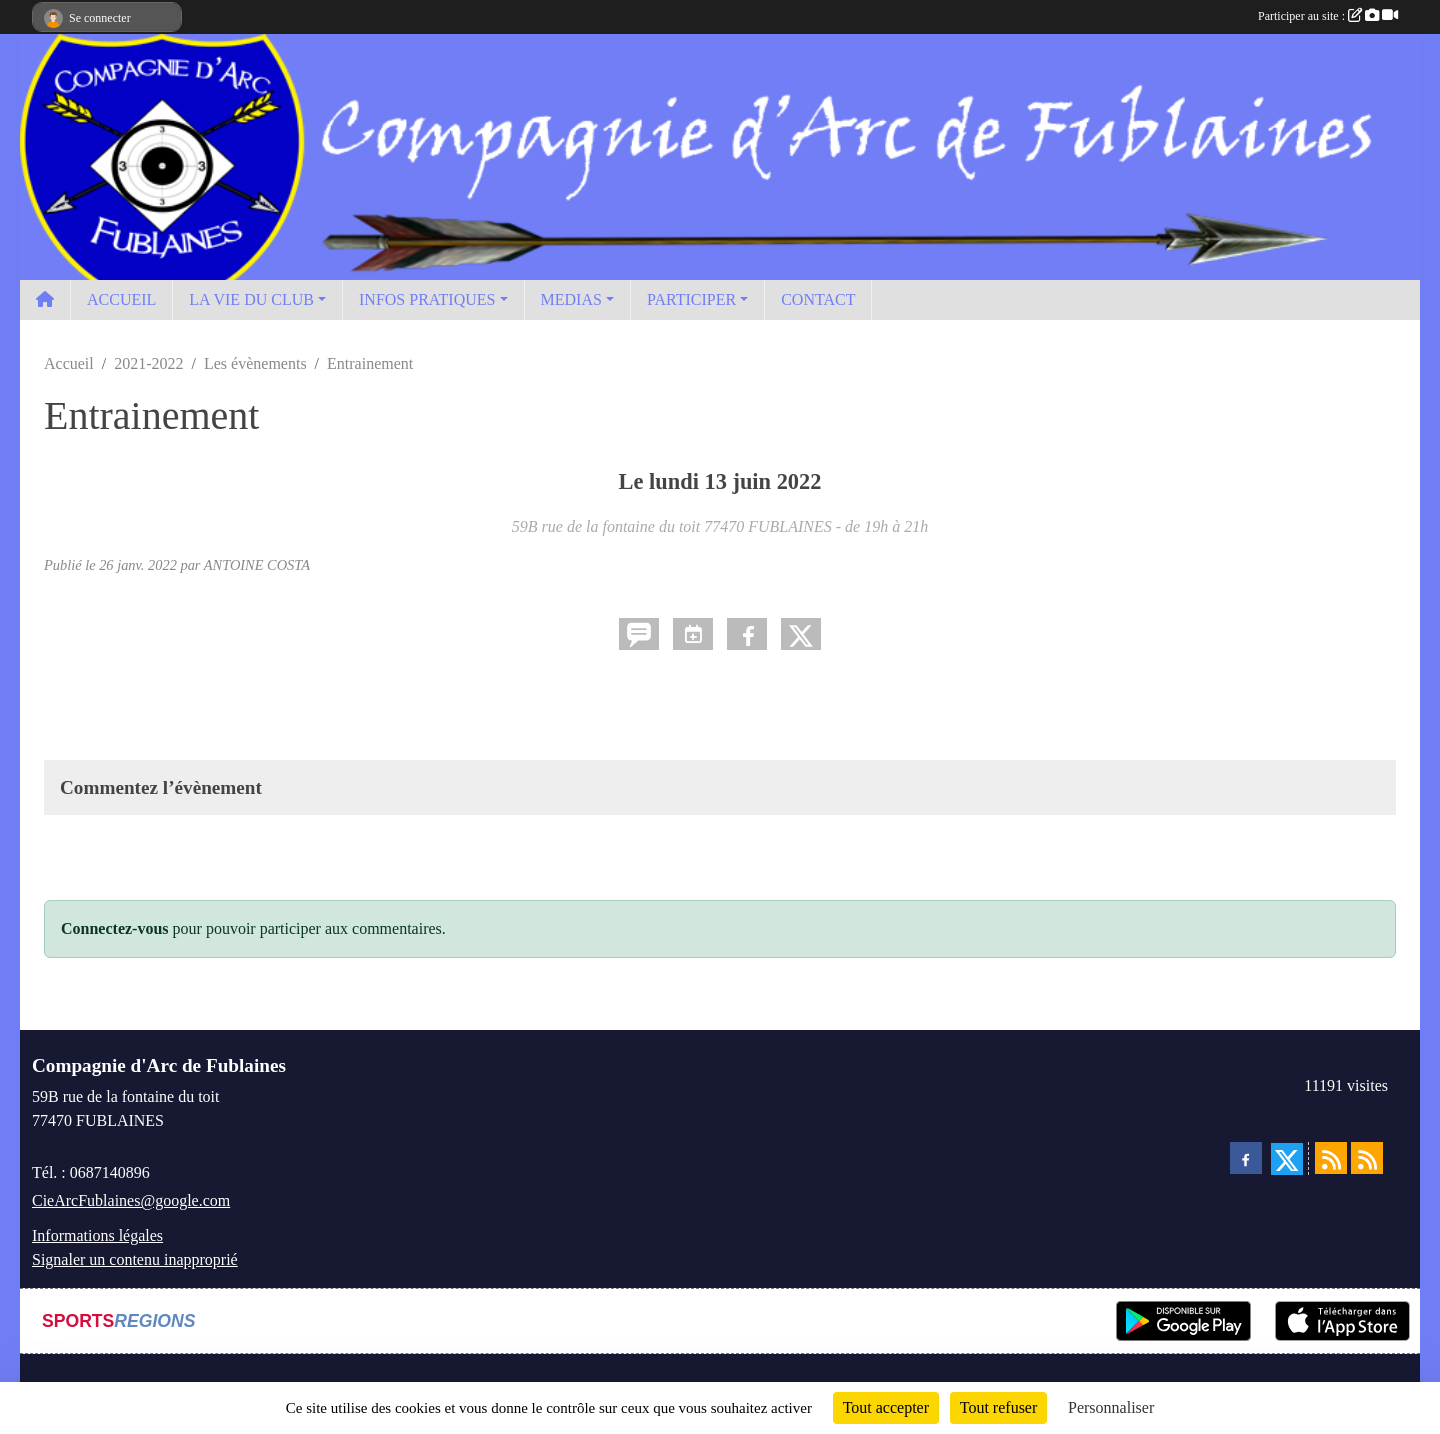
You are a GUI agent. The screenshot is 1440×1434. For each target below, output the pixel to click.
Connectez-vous (115, 928)
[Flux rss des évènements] (1367, 1158)
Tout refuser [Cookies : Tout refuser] (999, 1407)
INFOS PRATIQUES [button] (427, 299)
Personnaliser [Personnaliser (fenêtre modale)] (1111, 1407)
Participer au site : (1328, 16)
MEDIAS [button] (571, 299)
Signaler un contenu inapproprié (135, 1259)
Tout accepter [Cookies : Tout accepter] (886, 1407)
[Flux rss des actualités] (1331, 1158)
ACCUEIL (121, 299)
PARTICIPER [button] (691, 299)
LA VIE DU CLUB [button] (251, 299)
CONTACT (818, 299)
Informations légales (97, 1235)
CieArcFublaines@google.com (131, 1200)
